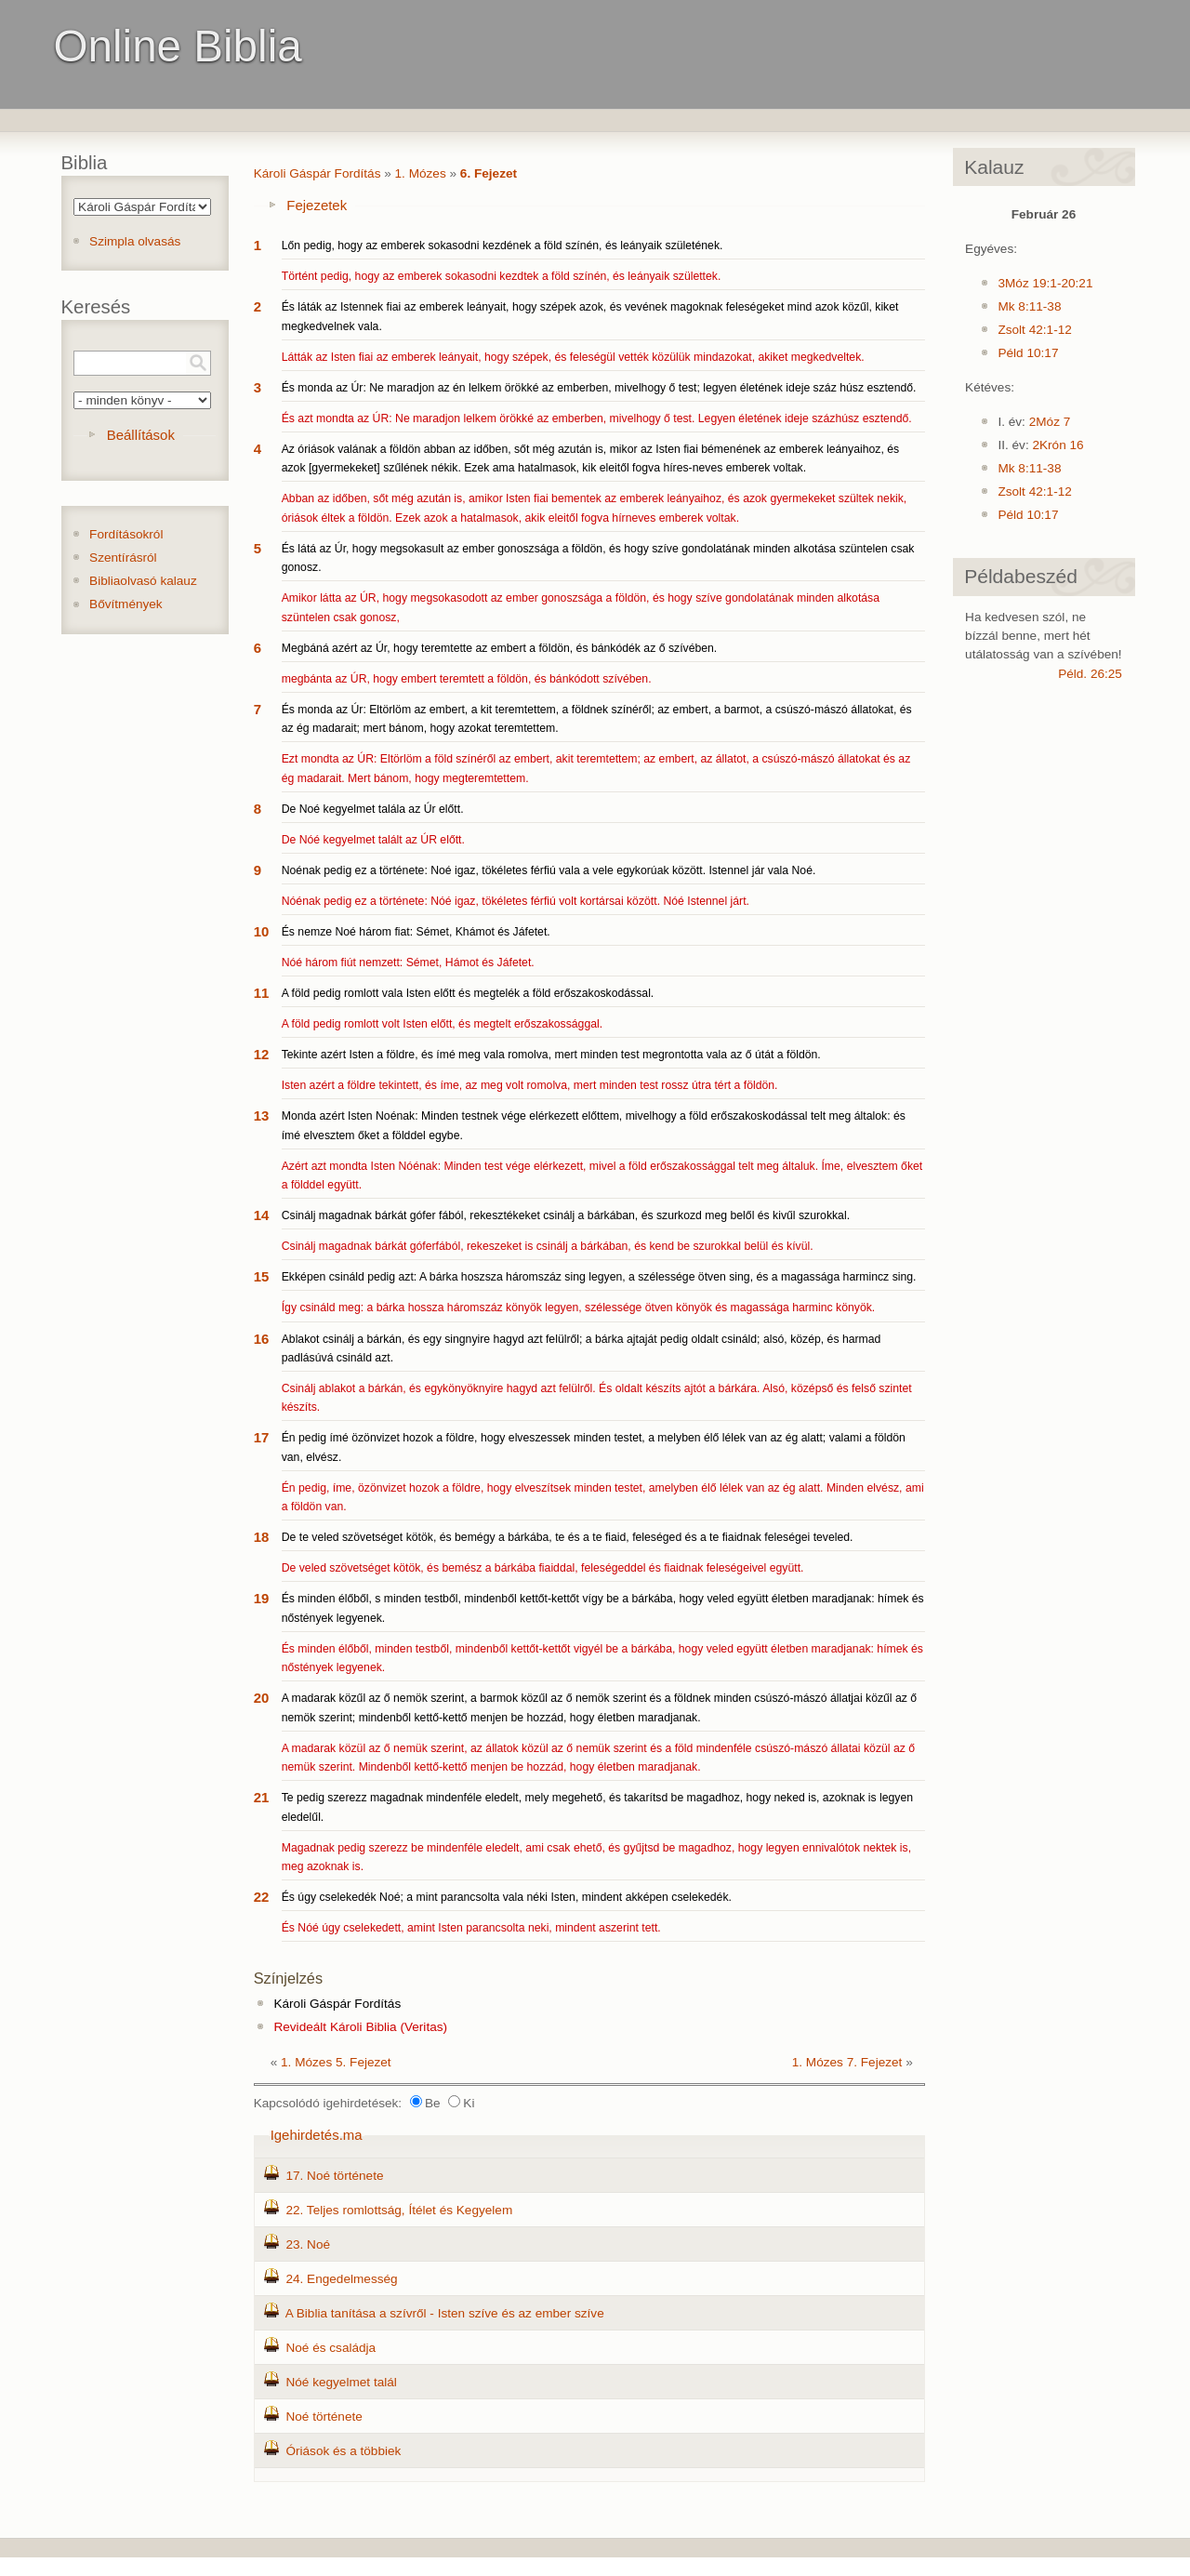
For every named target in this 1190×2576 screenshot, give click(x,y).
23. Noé (307, 2244)
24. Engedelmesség (341, 2279)
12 (262, 1054)
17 (262, 1437)
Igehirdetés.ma (317, 2135)
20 (262, 1698)
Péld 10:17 (1028, 353)
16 (262, 1339)
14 (262, 1215)
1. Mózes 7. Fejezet (847, 2062)
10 (262, 931)
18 (262, 1537)
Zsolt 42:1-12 (1034, 330)
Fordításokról (126, 534)
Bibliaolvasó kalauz (143, 581)
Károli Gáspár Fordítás (317, 173)
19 (262, 1598)
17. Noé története (334, 2176)
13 (262, 1115)
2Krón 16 (1057, 445)
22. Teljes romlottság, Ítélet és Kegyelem (398, 2210)
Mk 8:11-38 (1029, 306)
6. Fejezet (488, 173)
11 (262, 993)
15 (262, 1276)
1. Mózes (420, 173)
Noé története (323, 2416)
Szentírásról (123, 557)
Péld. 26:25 (1090, 674)
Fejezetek (316, 205)
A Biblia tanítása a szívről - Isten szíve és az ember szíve (444, 2313)
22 (262, 1897)
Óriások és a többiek (343, 2451)
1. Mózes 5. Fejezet (336, 2062)
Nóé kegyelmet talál (340, 2382)
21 (262, 1797)
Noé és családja (330, 2348)
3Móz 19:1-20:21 (1045, 283)
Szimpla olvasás (134, 241)
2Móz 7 (1050, 422)
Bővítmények (126, 604)
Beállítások (141, 435)
